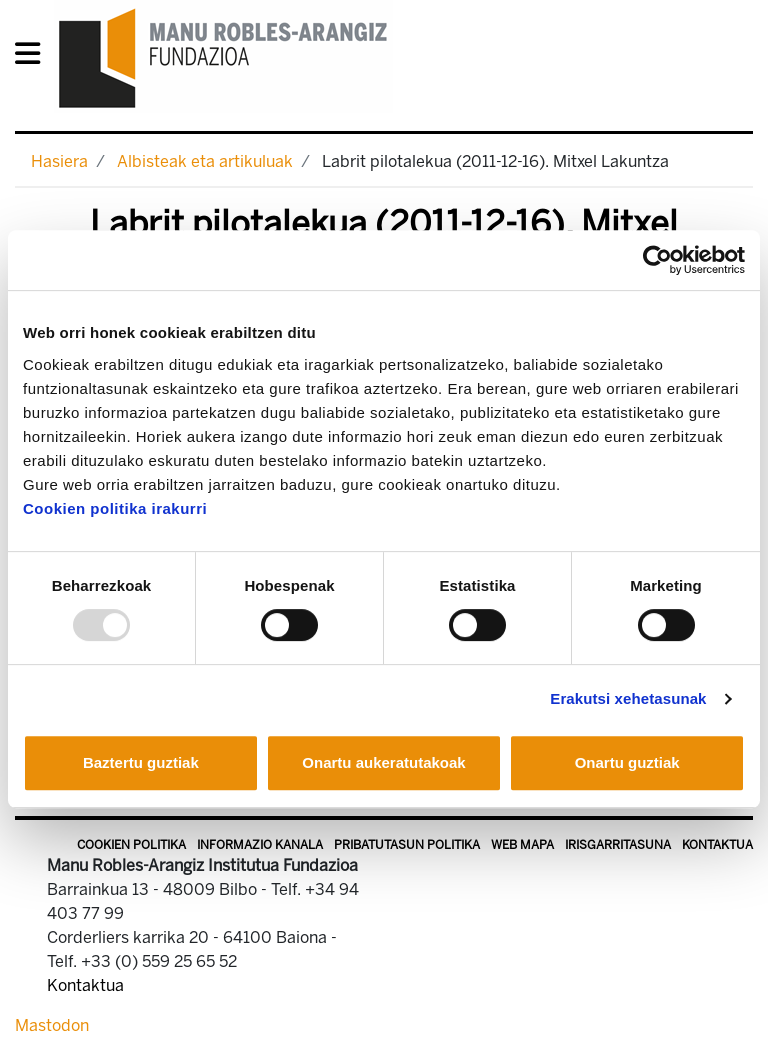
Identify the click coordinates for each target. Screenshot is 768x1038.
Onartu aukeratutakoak (383, 762)
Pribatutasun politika (407, 845)
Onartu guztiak (627, 762)
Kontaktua (717, 845)
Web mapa (522, 845)
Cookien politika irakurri (115, 508)
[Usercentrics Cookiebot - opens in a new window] (657, 260)
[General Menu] (33, 57)
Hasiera (59, 161)
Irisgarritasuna (618, 845)
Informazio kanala (260, 845)
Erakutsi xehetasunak (628, 698)
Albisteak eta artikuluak (205, 161)
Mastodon (52, 1025)
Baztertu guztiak (141, 762)
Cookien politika (131, 845)
